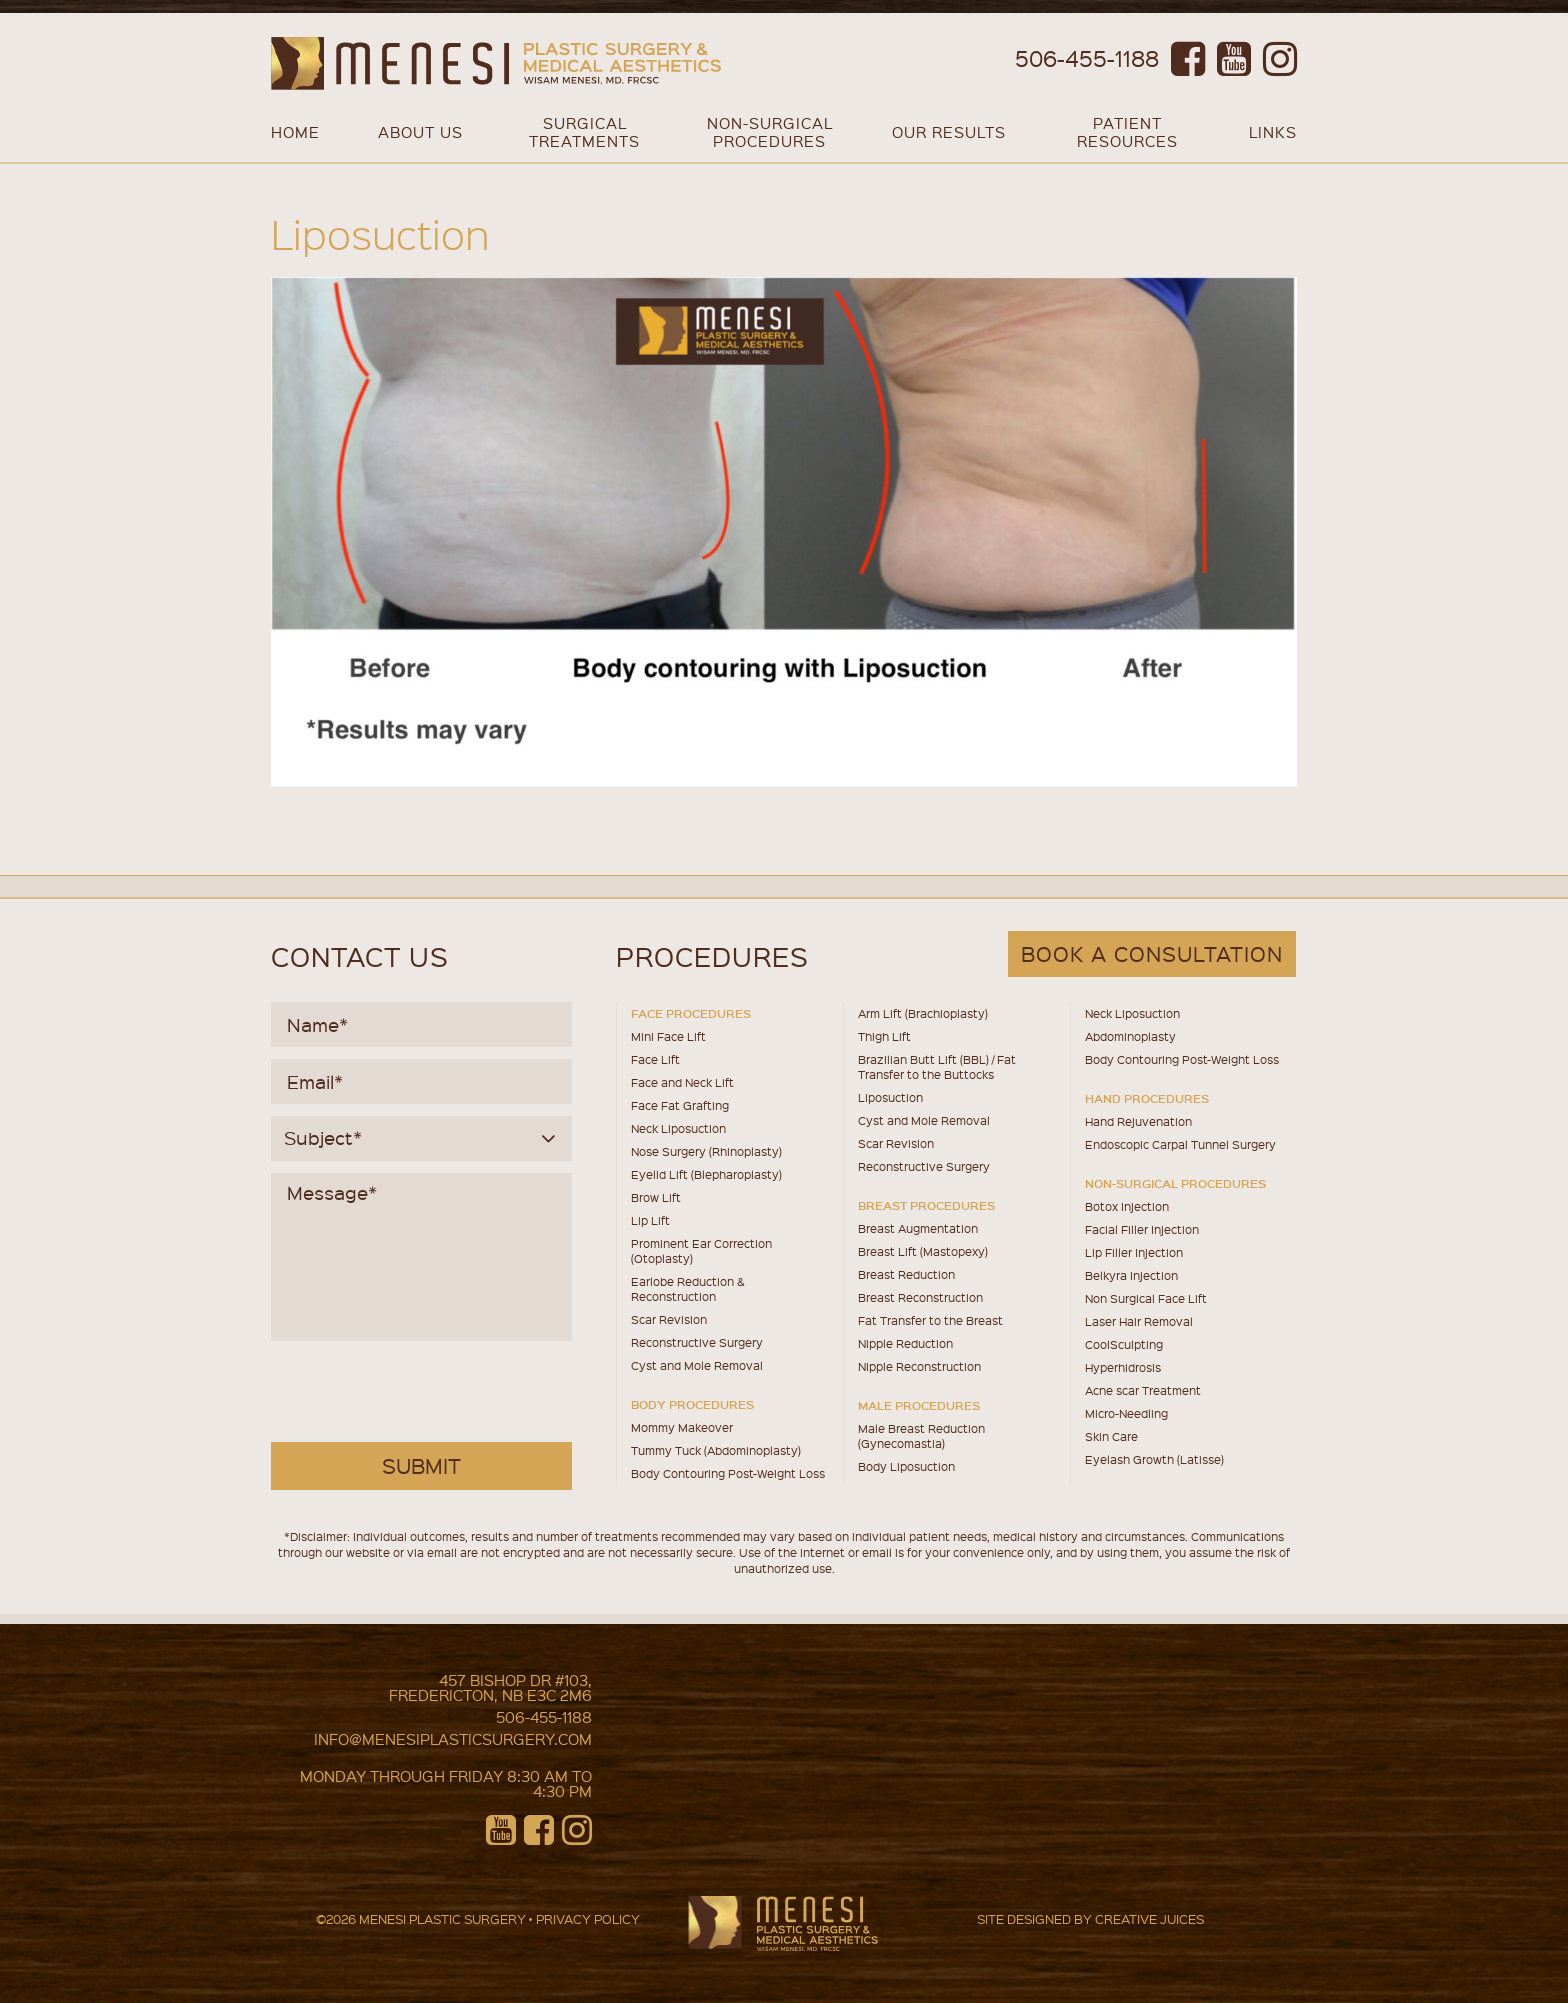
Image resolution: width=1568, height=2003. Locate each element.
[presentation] (424, 1392)
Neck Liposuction (678, 1128)
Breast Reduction (906, 1274)
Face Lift (655, 1059)
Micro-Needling (1126, 1413)
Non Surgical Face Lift (1146, 1298)
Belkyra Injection (1131, 1275)
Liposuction (890, 1097)
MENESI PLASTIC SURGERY (442, 1918)
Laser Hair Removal (1139, 1321)
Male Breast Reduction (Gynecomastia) (921, 1436)
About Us (420, 132)
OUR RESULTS (949, 132)
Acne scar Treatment (1143, 1390)
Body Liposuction (906, 1466)
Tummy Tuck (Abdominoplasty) (716, 1450)
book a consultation (1152, 953)
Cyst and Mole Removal (697, 1365)
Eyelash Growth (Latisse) (1154, 1459)
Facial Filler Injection (1142, 1229)
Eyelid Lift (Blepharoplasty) (706, 1174)
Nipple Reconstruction (919, 1366)
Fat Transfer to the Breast (930, 1320)
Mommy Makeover (682, 1427)
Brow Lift (656, 1197)
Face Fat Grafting (680, 1105)
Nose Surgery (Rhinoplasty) (706, 1151)
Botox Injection (1127, 1206)
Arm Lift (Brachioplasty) (923, 1013)
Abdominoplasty (1130, 1036)
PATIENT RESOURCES (1127, 132)
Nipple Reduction (905, 1343)
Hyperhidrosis (1123, 1367)
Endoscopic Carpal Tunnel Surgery (1180, 1144)
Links (1273, 132)
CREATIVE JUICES (1149, 1918)
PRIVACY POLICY (588, 1918)
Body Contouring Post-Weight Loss (728, 1473)
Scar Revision (669, 1319)
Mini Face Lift (668, 1036)
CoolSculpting (1124, 1344)
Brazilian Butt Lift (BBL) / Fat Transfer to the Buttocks (937, 1067)
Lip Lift (650, 1220)
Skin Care (1111, 1436)
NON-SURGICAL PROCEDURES (770, 132)
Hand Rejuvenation (1138, 1121)
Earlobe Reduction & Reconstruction (688, 1289)
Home (295, 132)
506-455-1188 (1087, 57)
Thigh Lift (884, 1036)
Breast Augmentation (918, 1228)
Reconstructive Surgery (697, 1342)
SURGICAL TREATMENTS (584, 132)
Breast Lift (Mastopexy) (923, 1251)
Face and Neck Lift (682, 1082)
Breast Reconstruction (920, 1297)
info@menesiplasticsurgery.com (453, 1739)
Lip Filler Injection (1134, 1252)
